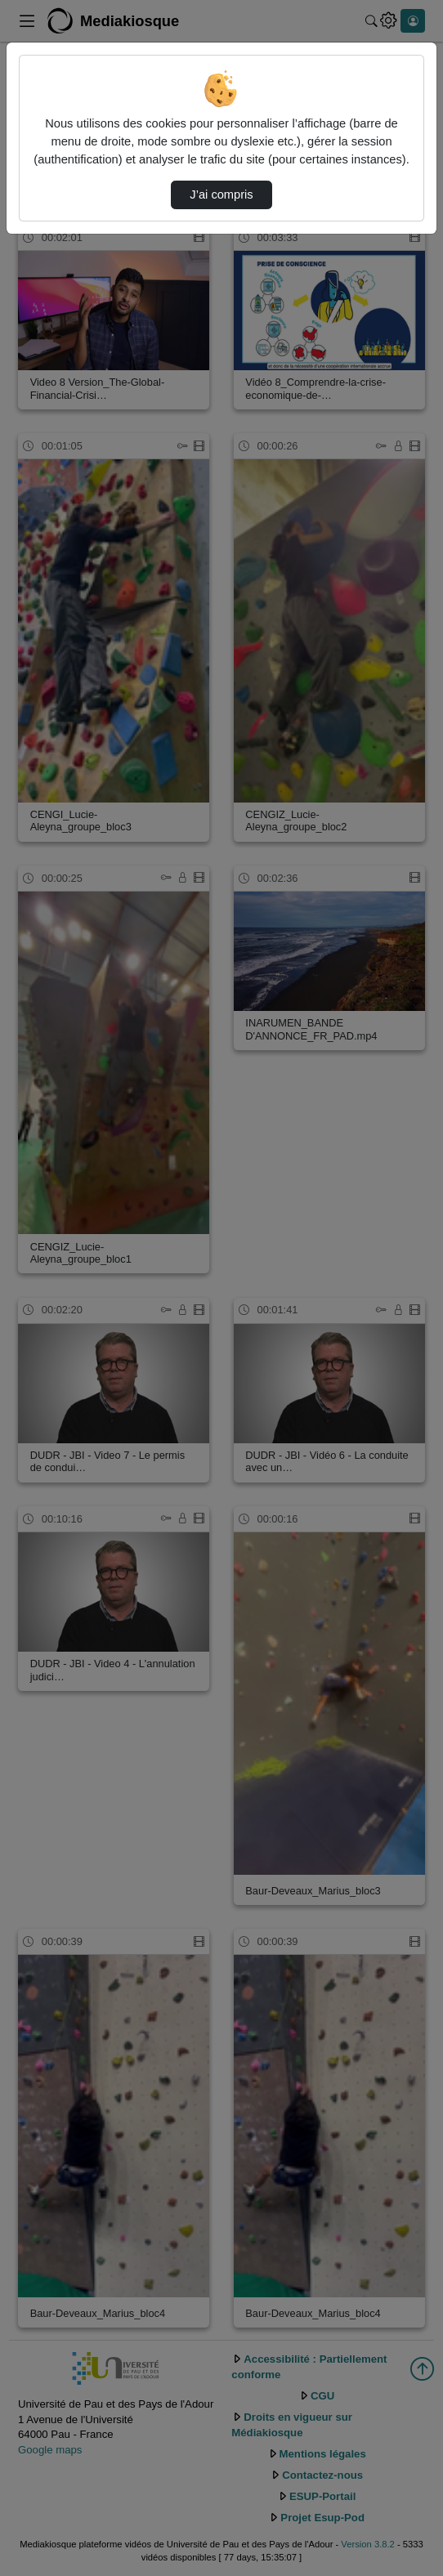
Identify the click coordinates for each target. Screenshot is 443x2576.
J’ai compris (221, 194)
